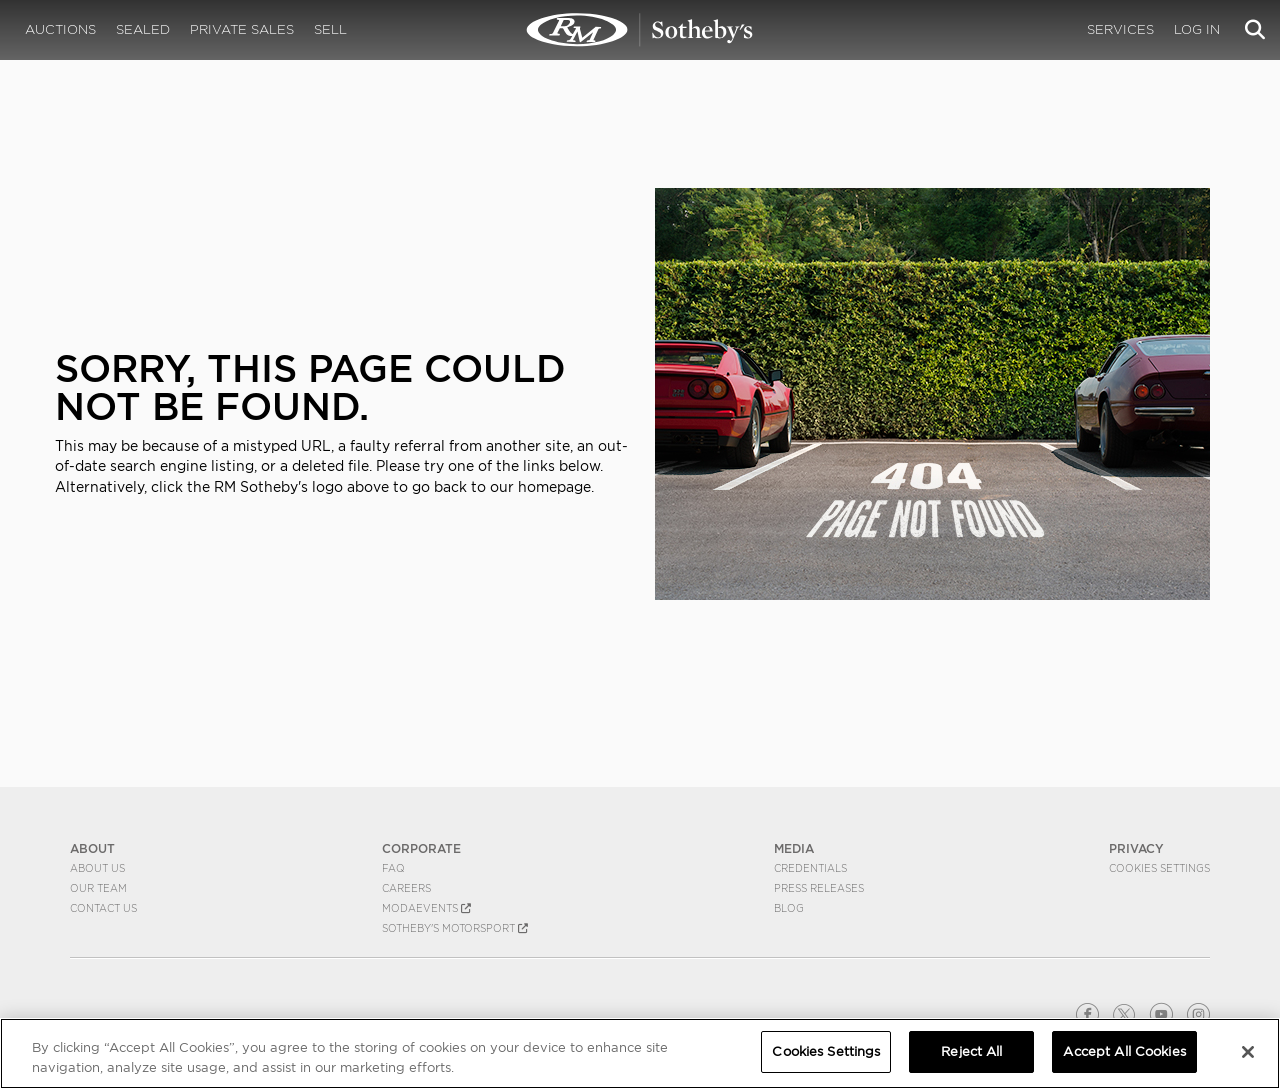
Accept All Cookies (1124, 1051)
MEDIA (794, 848)
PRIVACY (1136, 848)
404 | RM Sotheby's (640, 30)
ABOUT (92, 848)
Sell (330, 29)
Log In (1197, 29)
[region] (640, 1053)
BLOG (789, 908)
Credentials (810, 868)
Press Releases (819, 888)
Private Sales (242, 29)
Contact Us (103, 908)
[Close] (1248, 1052)
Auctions (60, 29)
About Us (97, 868)
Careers (406, 888)
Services (1120, 29)
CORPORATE (421, 848)
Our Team (98, 888)
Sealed (143, 29)
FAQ (393, 868)
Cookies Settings (1159, 868)
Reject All (971, 1051)
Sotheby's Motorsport (455, 928)
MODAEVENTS (426, 908)
